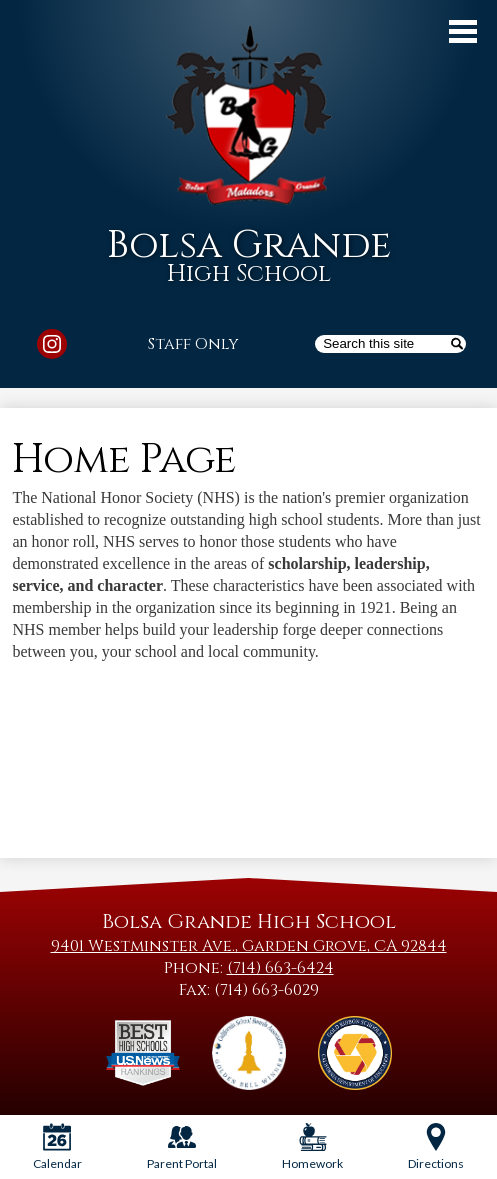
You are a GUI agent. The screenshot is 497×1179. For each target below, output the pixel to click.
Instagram (52, 347)
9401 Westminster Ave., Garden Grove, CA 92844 (249, 946)
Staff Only (193, 344)
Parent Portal (182, 1147)
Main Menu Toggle (463, 31)
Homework (312, 1147)
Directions (436, 1147)
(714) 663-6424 (280, 968)
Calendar (57, 1147)
